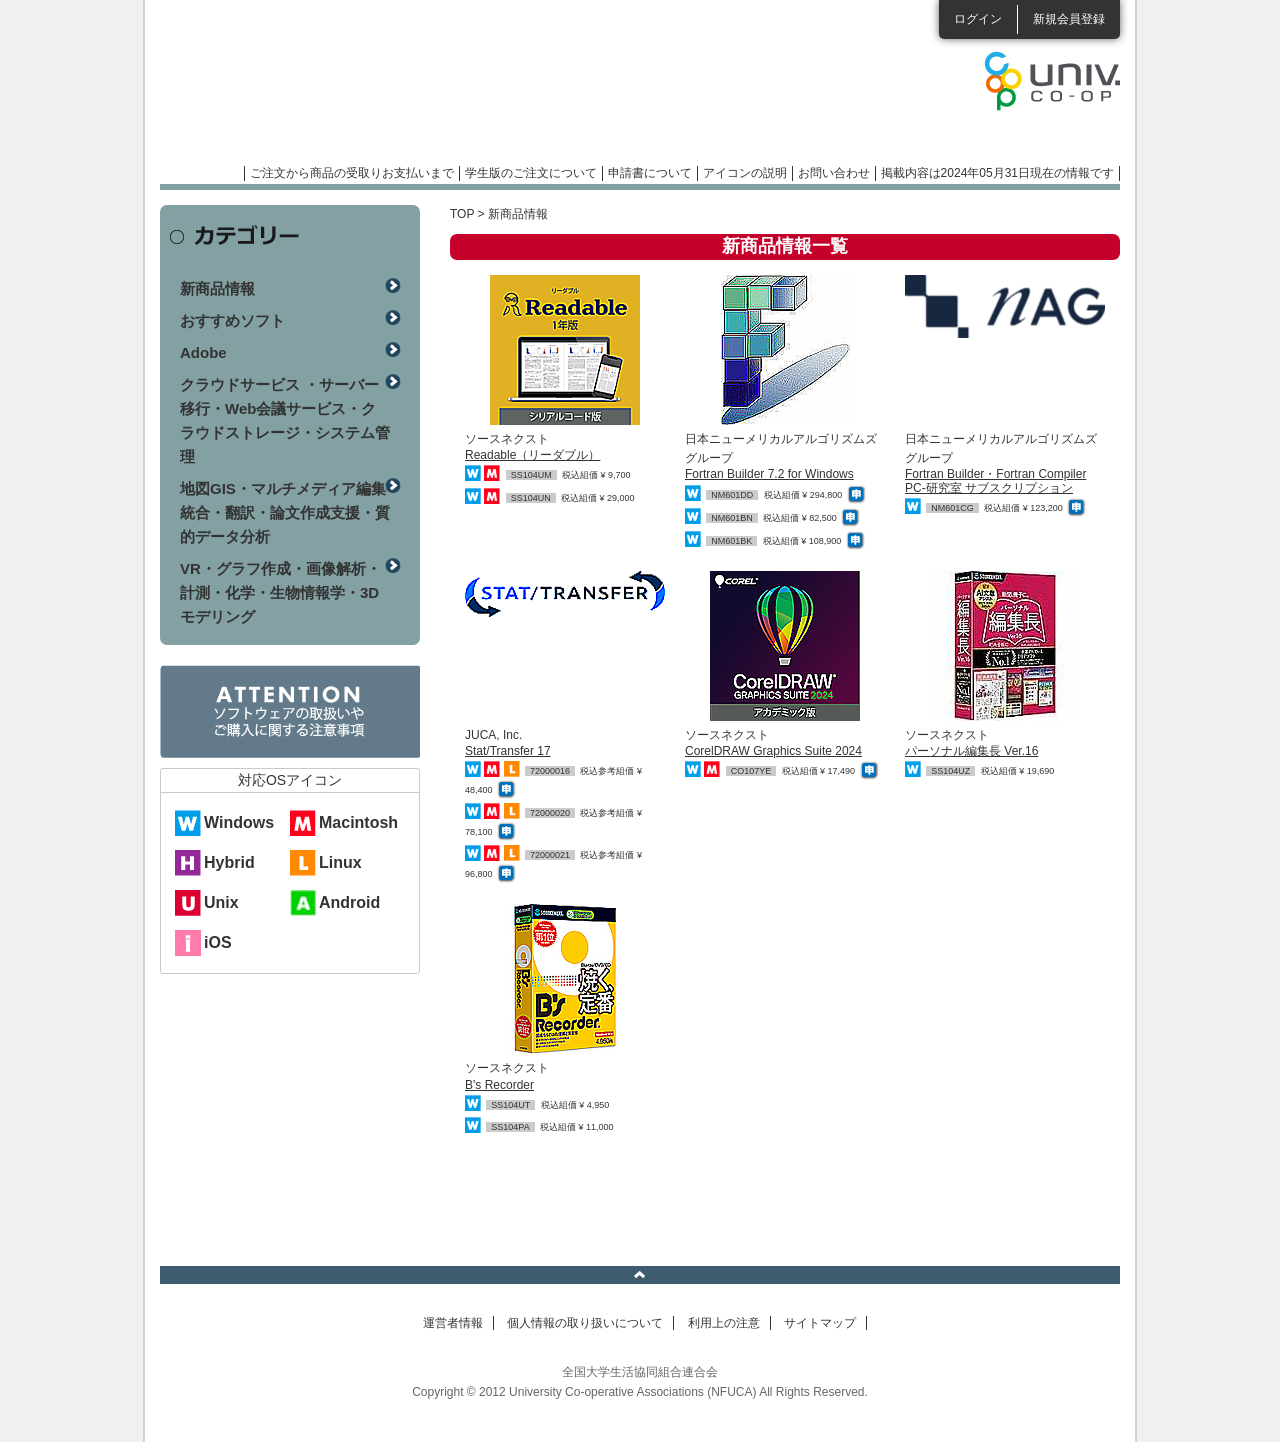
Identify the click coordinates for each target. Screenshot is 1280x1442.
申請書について (650, 173)
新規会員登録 (1069, 19)
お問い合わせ (834, 173)
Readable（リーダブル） (532, 455)
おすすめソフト (232, 320)
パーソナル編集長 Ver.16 (971, 751)
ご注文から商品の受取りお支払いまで (352, 173)
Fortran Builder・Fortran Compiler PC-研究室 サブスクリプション (995, 480)
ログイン (978, 19)
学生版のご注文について (531, 173)
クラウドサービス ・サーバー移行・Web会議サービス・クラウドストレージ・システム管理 (285, 420)
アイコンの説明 (745, 173)
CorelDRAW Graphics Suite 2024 (773, 751)
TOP (462, 214)
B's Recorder (499, 1085)
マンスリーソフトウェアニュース (372, 90)
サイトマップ (820, 1323)
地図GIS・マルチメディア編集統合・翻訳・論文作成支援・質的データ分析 (285, 512)
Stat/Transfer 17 (508, 751)
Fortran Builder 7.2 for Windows (769, 474)
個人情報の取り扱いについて (585, 1323)
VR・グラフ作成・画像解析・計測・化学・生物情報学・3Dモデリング (280, 592)
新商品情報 (217, 288)
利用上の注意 (724, 1323)
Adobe (203, 352)
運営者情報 (453, 1323)
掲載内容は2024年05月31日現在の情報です (997, 173)
